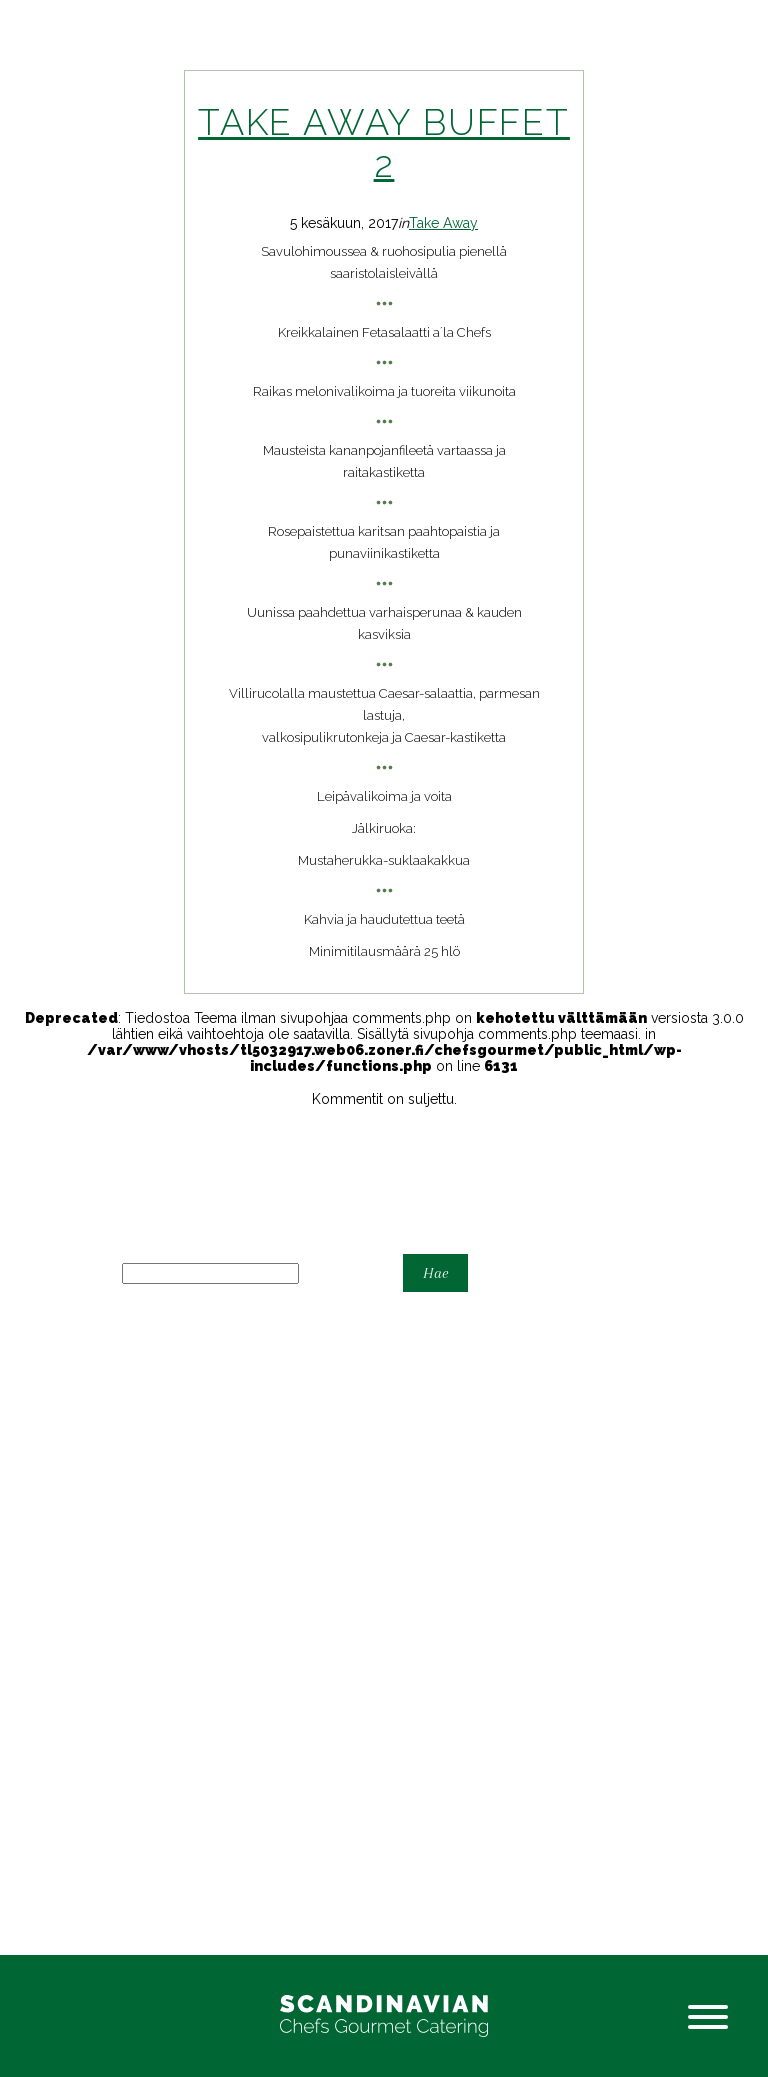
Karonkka (29, 1514)
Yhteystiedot (40, 1562)
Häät (14, 1450)
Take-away (34, 1530)
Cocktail (26, 1418)
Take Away (443, 223)
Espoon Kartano (51, 1434)
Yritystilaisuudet (50, 1578)
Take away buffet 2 (384, 143)
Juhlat (19, 1498)
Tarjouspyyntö (46, 1546)
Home (20, 1466)
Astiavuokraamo (51, 1402)
